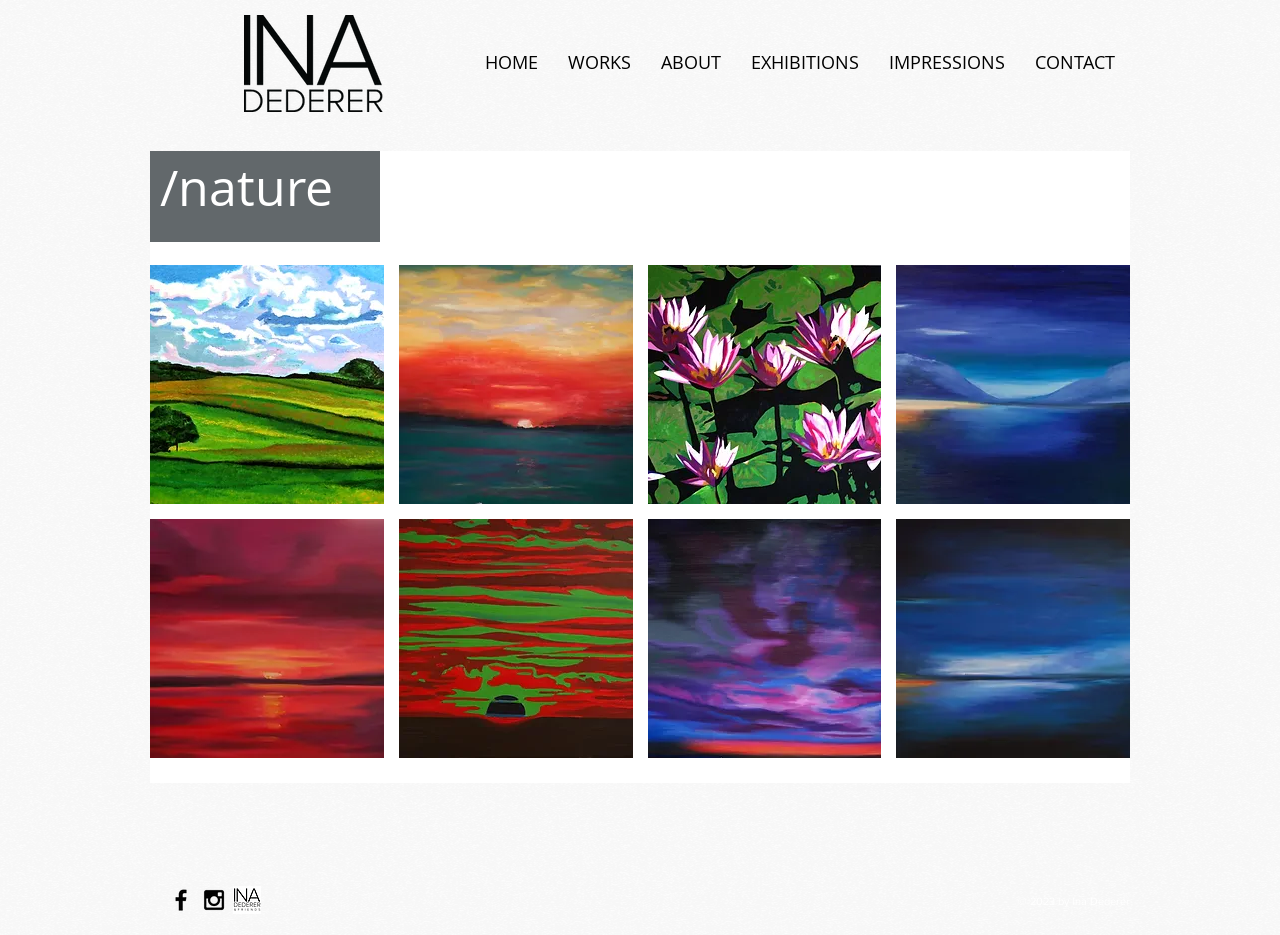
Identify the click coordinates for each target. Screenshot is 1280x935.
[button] (267, 384)
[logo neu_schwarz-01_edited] (247, 900)
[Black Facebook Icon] (181, 900)
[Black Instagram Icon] (214, 900)
